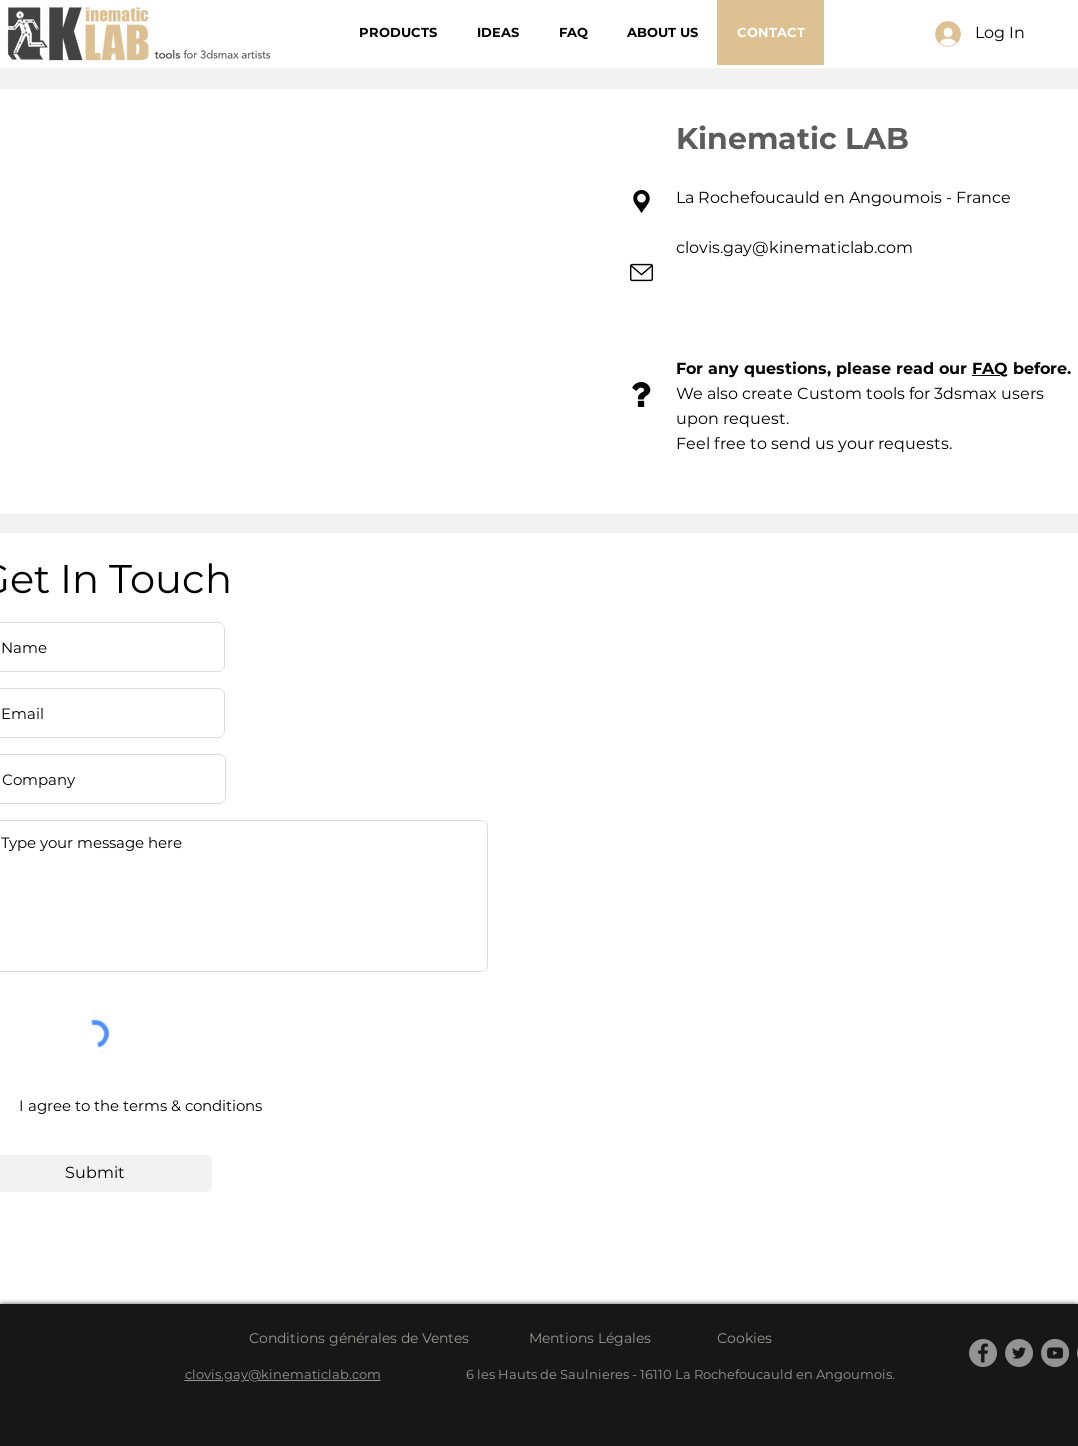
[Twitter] (1019, 1353)
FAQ (990, 368)
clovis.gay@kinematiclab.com (794, 247)
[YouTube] (1055, 1353)
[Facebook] (983, 1353)
